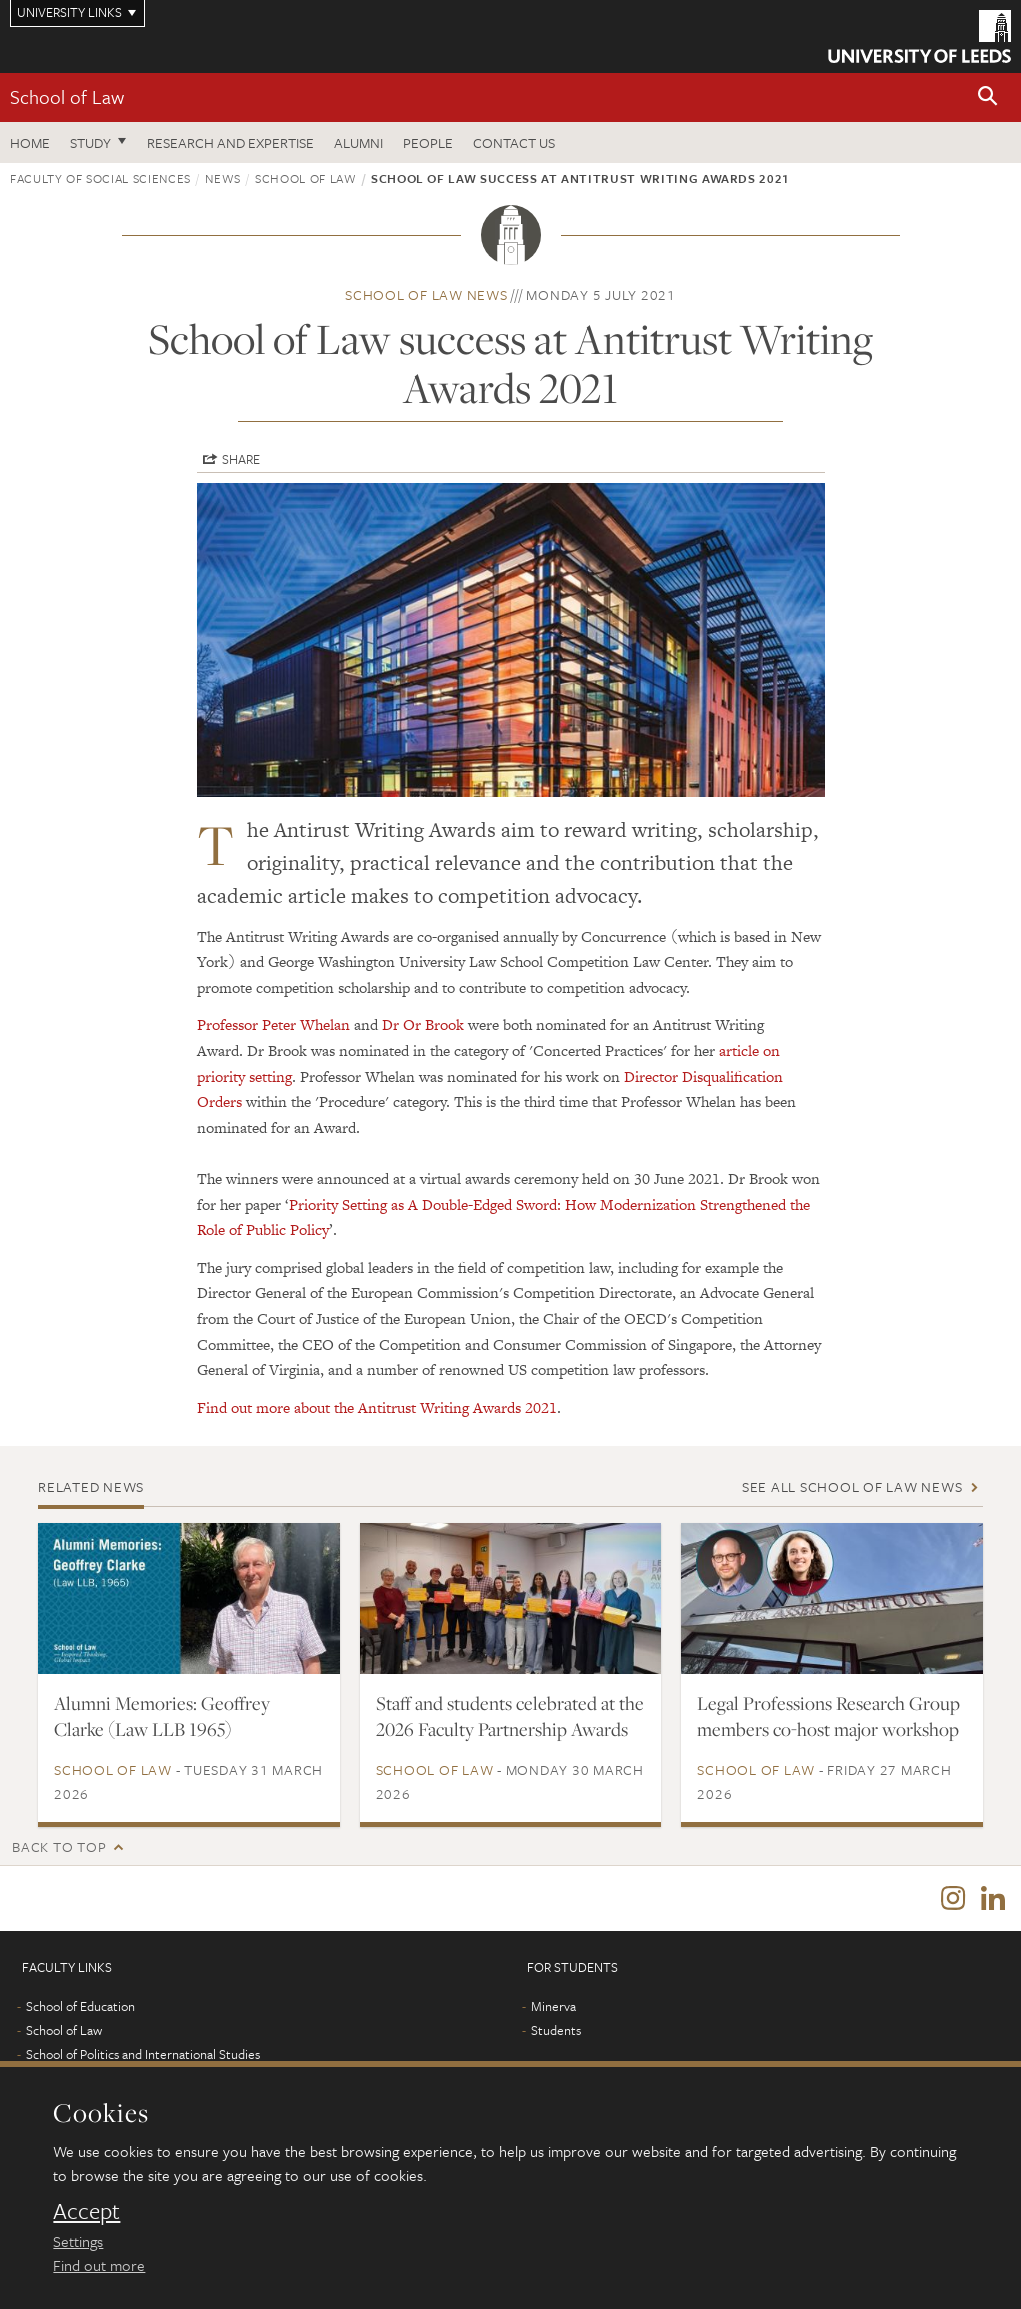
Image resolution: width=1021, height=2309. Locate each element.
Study (90, 142)
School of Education (80, 2007)
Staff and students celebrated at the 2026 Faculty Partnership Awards (510, 1716)
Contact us (514, 142)
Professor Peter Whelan (273, 1024)
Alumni (358, 142)
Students (556, 2031)
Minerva (553, 2007)
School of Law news (426, 294)
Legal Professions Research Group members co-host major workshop (828, 1716)
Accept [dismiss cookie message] (86, 2211)
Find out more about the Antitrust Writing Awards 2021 (377, 1407)
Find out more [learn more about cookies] (99, 2265)
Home (30, 142)
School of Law (67, 96)
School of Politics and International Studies (143, 2055)
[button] (988, 97)
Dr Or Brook (423, 1024)
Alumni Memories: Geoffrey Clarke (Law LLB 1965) (162, 1716)
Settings (78, 2241)
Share (241, 459)
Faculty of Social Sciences (100, 178)
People (428, 142)
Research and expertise (230, 142)
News (223, 178)
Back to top (59, 1846)
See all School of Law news (852, 1486)
